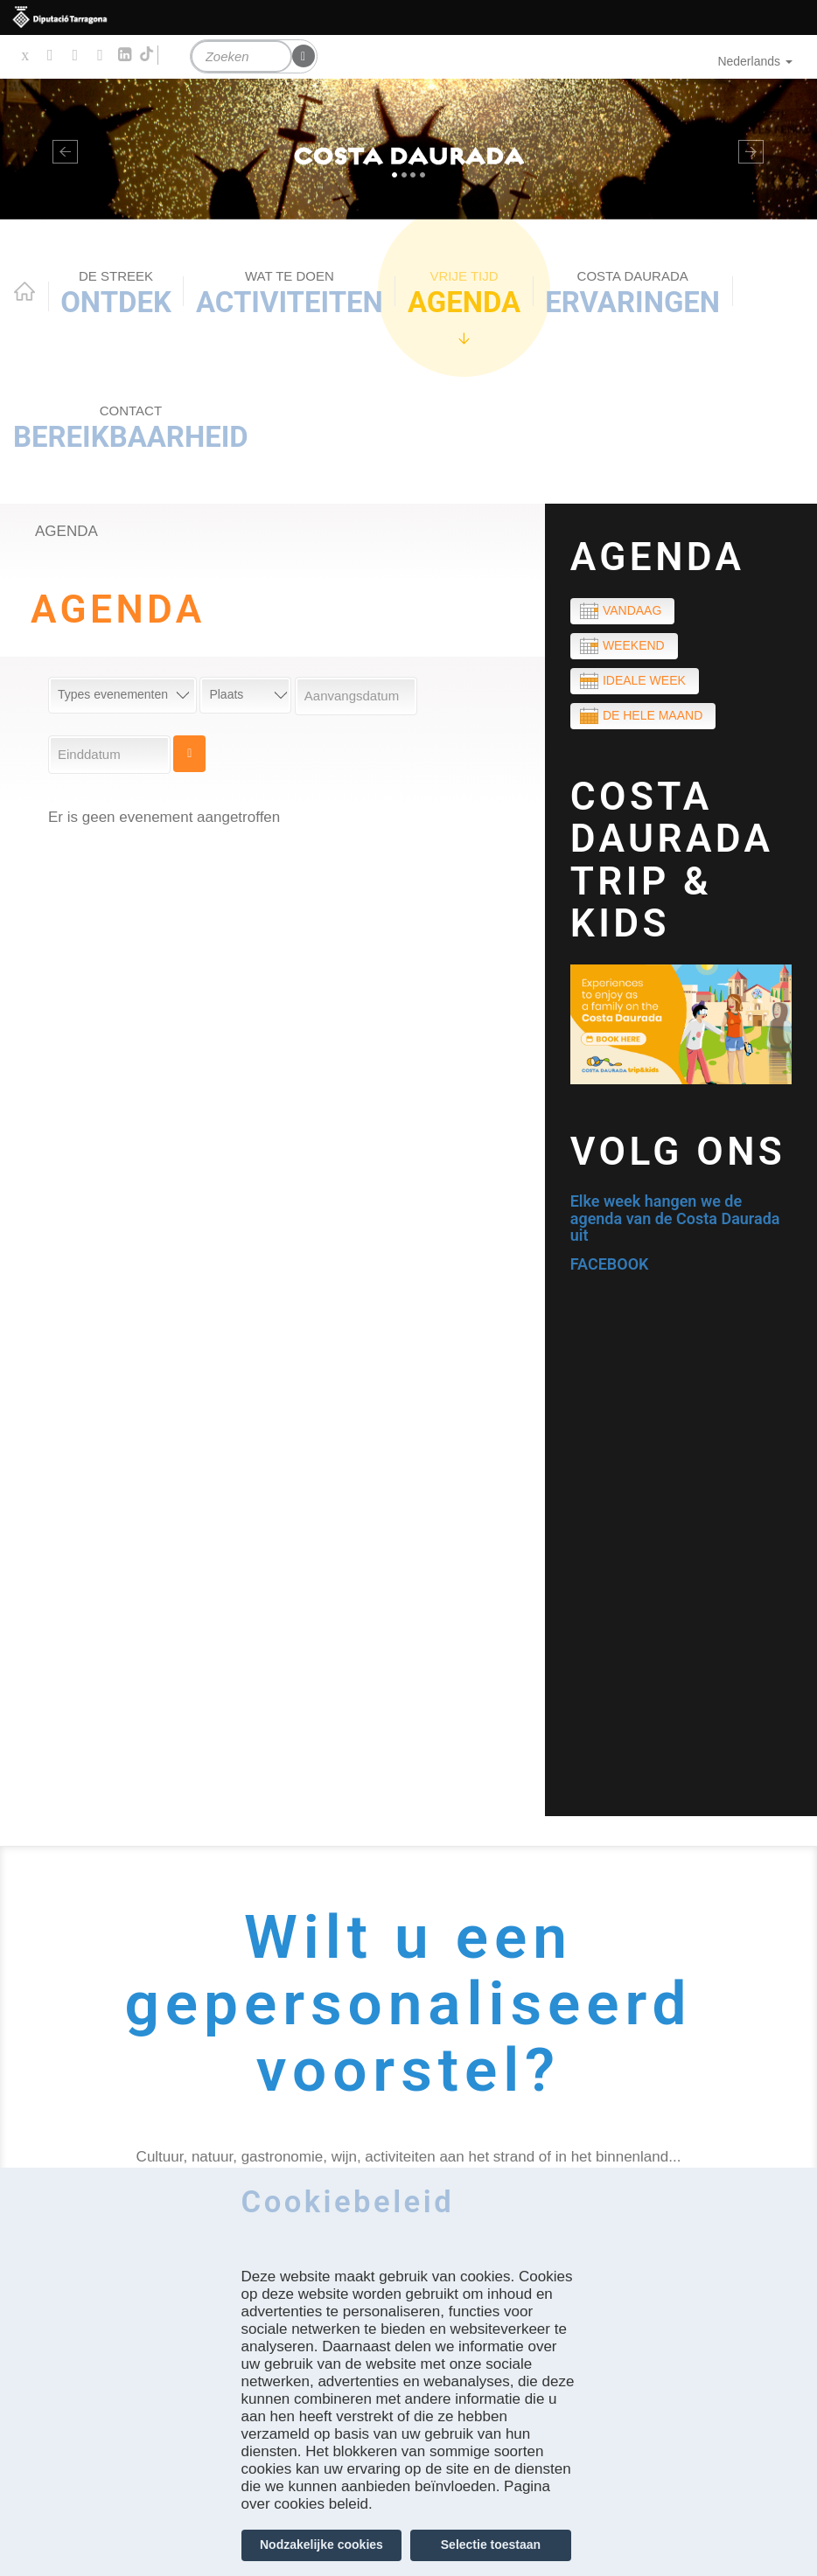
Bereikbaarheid (130, 428)
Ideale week (644, 680)
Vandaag (632, 610)
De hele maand (652, 715)
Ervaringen (632, 293)
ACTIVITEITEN (289, 293)
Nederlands (755, 61)
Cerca (189, 753)
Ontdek (115, 293)
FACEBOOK (609, 1264)
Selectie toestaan (491, 2545)
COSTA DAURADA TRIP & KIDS (672, 860)
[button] (61, 149)
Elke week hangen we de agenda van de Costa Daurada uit (675, 1218)
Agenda (464, 293)
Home (24, 291)
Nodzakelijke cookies (321, 2545)
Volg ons (678, 1151)
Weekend (634, 645)
